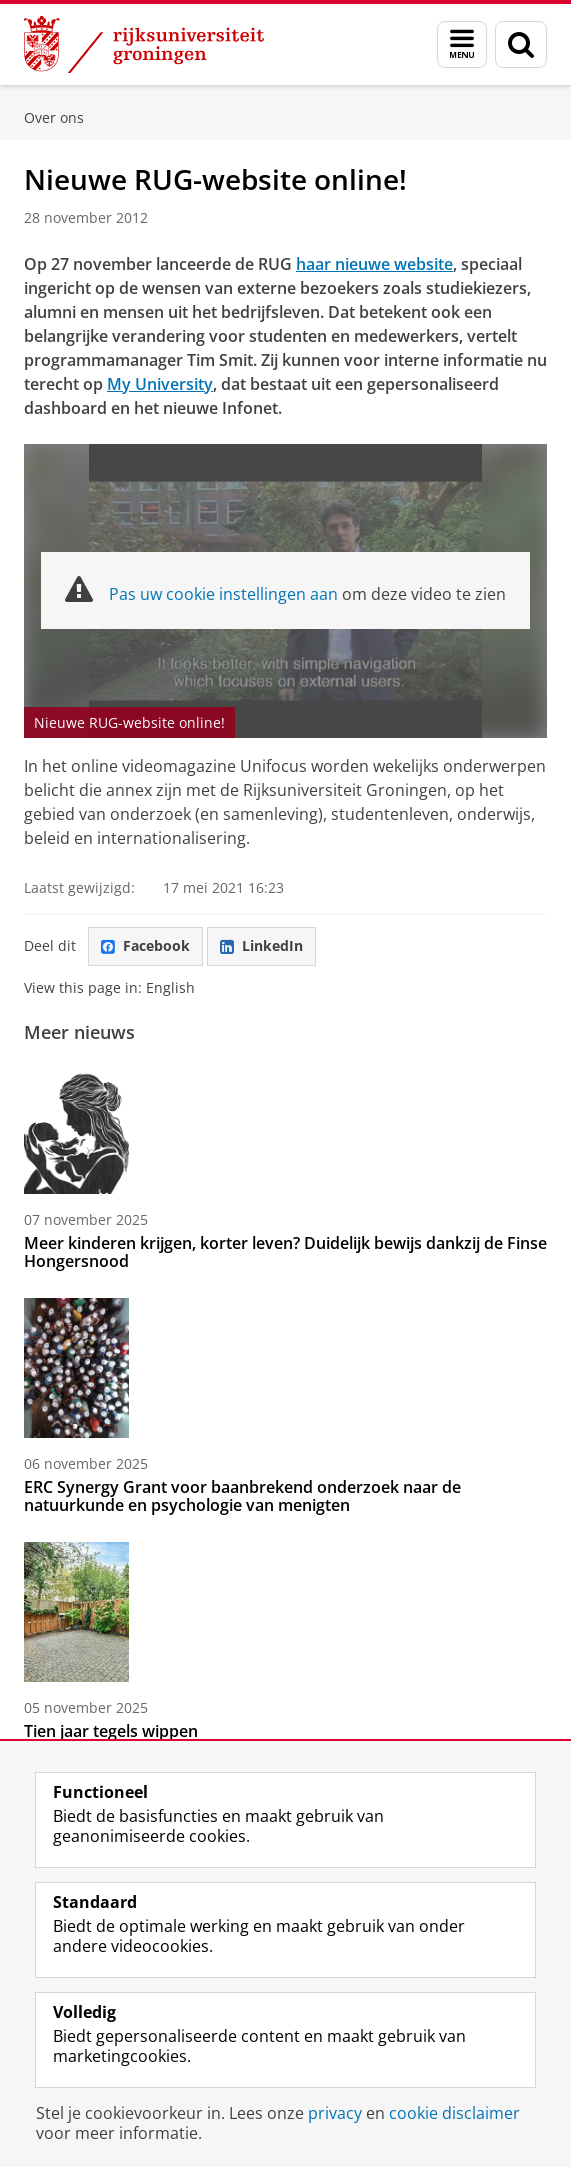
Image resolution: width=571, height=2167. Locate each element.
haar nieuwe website (374, 264)
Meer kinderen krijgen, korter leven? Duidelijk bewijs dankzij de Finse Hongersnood (285, 1252)
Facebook (145, 945)
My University (160, 384)
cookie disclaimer (454, 2113)
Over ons (54, 117)
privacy (335, 2113)
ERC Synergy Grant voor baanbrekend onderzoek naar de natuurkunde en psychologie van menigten (242, 1496)
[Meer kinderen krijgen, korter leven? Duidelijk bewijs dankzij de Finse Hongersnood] (285, 1124)
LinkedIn (261, 945)
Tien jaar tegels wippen (111, 1731)
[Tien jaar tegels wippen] (285, 1612)
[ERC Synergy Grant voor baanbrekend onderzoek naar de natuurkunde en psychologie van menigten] (285, 1368)
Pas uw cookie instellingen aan (223, 594)
